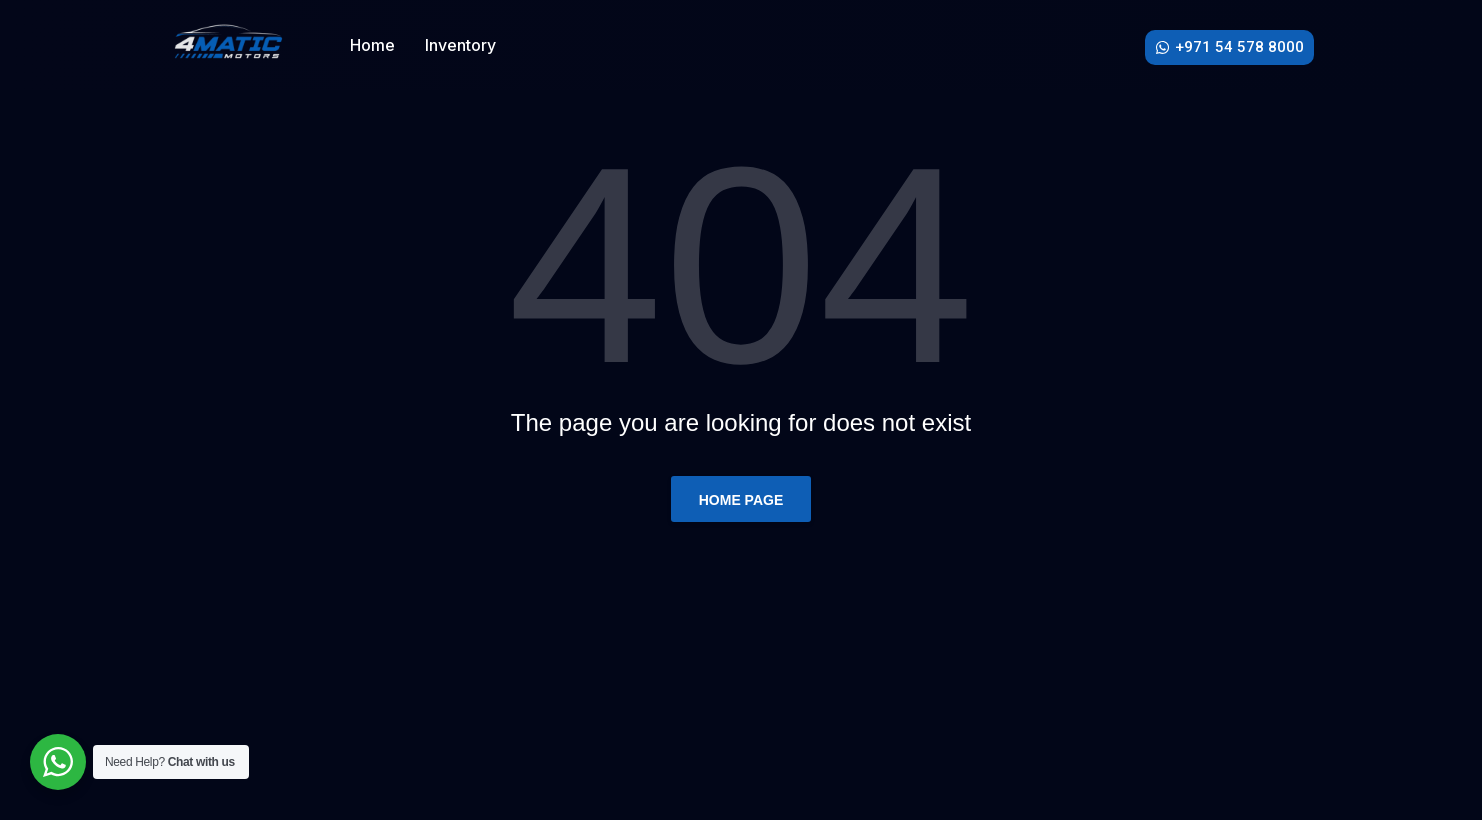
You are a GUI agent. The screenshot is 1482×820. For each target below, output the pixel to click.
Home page (741, 500)
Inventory (460, 45)
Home (372, 45)
